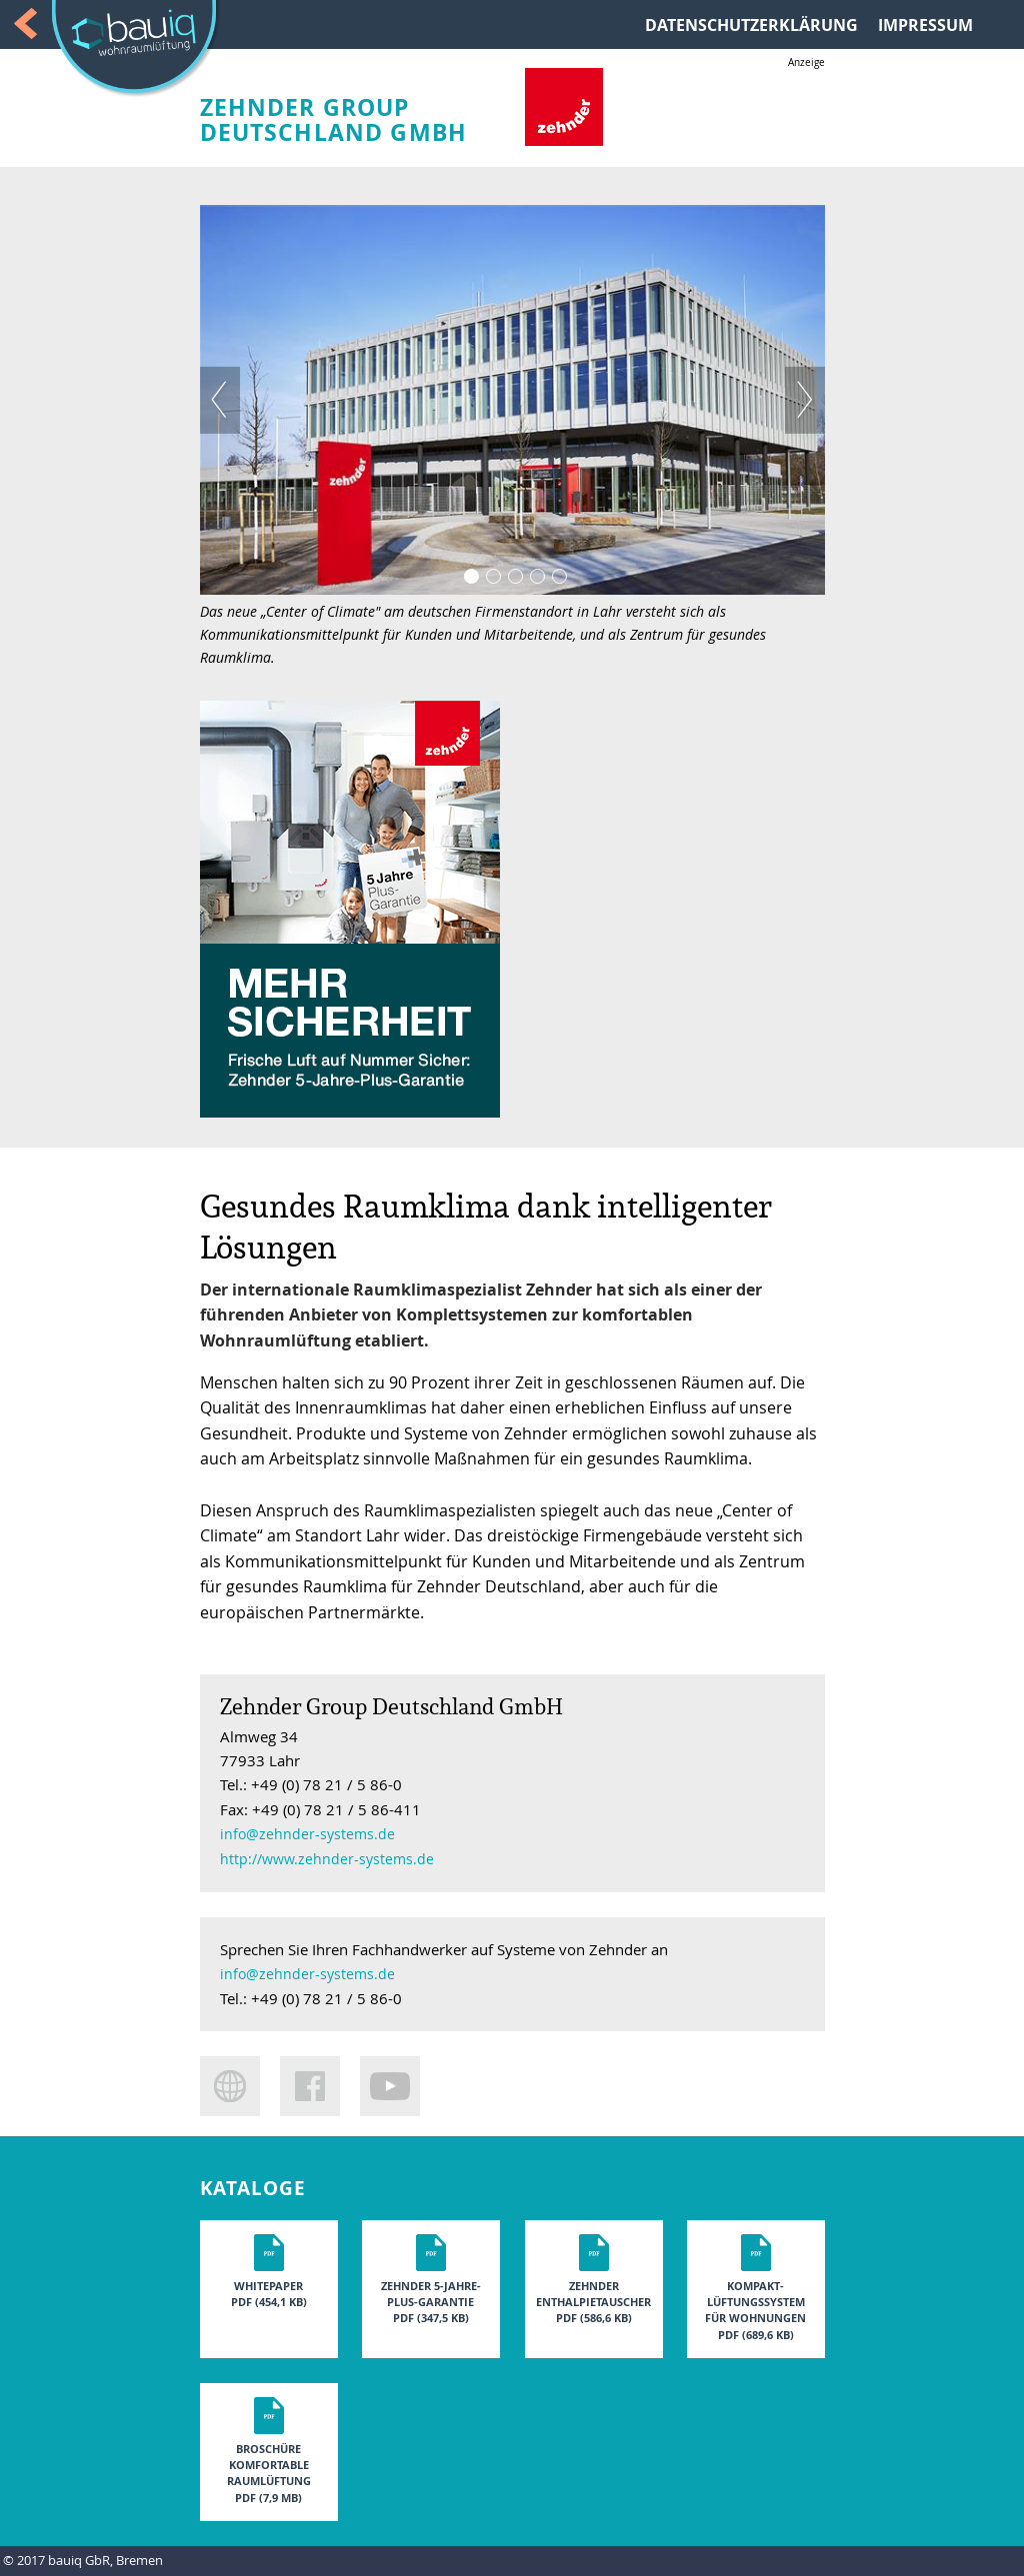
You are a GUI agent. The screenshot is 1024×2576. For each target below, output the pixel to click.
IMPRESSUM (925, 25)
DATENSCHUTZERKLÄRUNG (751, 25)
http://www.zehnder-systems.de (327, 1858)
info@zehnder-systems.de (307, 1833)
